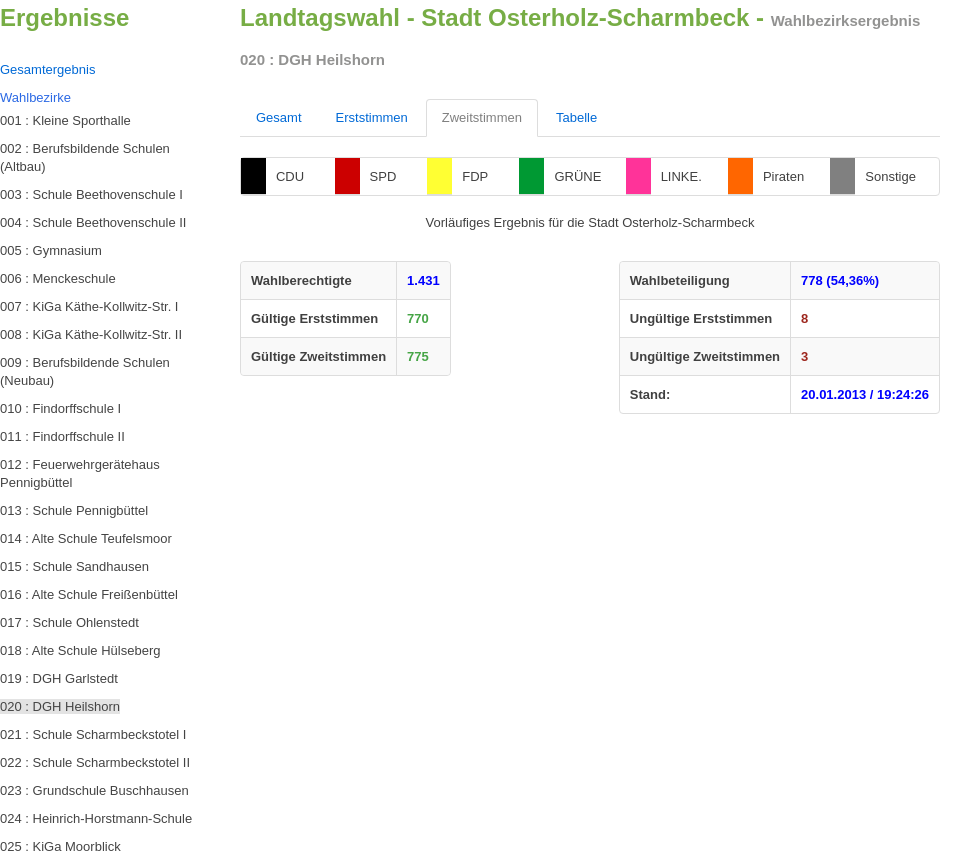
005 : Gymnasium (51, 250)
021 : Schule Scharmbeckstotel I (93, 734)
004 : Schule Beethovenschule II (93, 222)
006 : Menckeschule (58, 278)
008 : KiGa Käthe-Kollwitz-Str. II (91, 334)
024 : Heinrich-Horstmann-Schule (96, 818)
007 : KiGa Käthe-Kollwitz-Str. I (89, 306)
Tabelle (576, 117)
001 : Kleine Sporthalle (65, 120)
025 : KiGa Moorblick (60, 846)
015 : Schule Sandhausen (74, 566)
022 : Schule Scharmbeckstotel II (95, 762)
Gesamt (279, 117)
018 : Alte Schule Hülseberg (80, 650)
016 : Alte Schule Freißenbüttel (89, 594)
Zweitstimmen (482, 117)
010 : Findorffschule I (60, 408)
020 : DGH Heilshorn (60, 706)
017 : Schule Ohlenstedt (69, 622)
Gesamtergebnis (47, 69)
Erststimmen (372, 117)
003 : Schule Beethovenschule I (91, 194)
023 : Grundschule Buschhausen (94, 790)
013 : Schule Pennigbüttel (74, 510)
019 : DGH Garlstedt (59, 678)
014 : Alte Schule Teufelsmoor (86, 538)
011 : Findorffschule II (62, 436)
